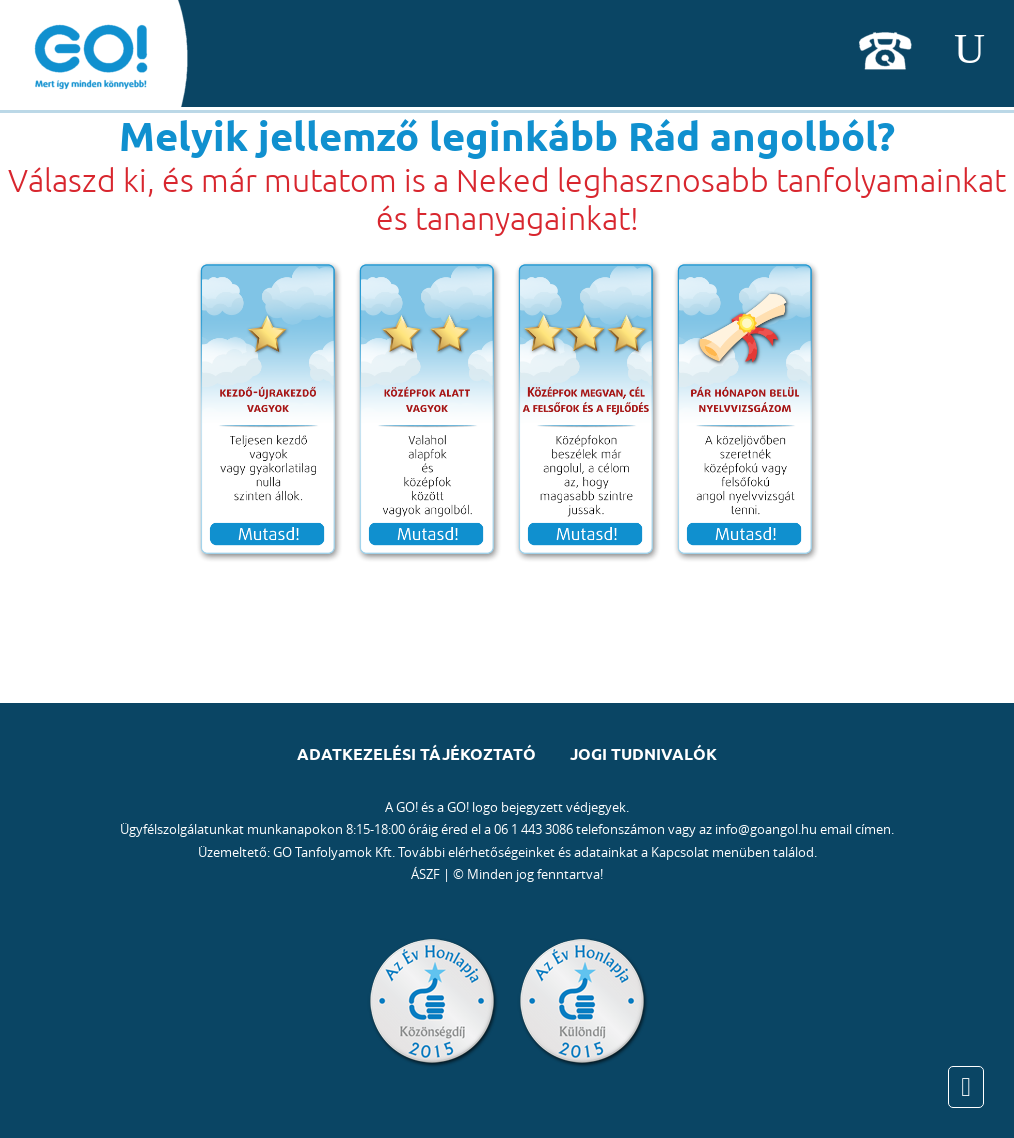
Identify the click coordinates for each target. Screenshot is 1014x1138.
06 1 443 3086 (533, 829)
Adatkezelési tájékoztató (416, 754)
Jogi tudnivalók (643, 754)
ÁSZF (425, 874)
